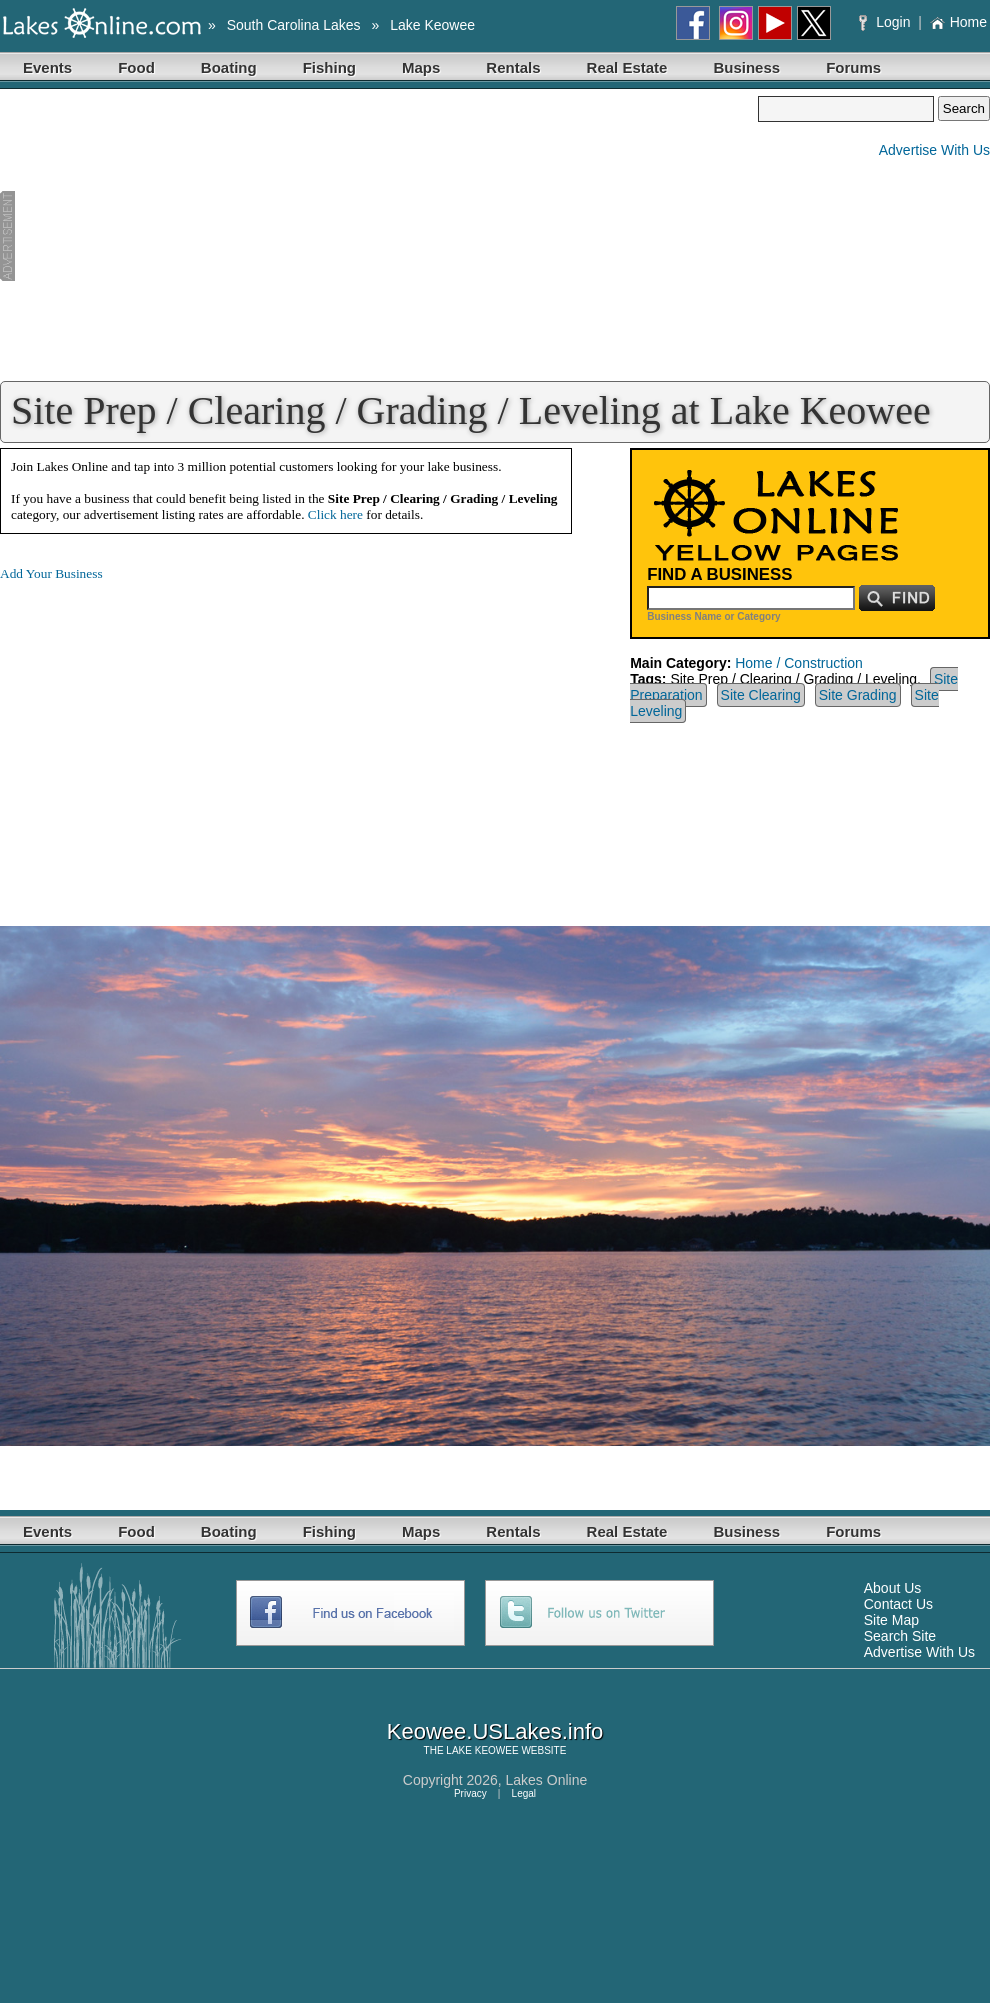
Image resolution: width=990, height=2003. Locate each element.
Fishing (329, 67)
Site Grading (858, 695)
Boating (229, 67)
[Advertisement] (379, 236)
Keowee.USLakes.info (495, 1731)
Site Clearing (761, 695)
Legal (524, 1793)
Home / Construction (799, 663)
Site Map (891, 1620)
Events (47, 67)
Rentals (513, 67)
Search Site (900, 1636)
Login (886, 22)
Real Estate (627, 67)
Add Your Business (51, 573)
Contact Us (898, 1604)
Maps (421, 67)
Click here (335, 514)
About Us (893, 1588)
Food (136, 67)
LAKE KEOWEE (482, 1750)
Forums (853, 67)
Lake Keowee (432, 25)
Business (746, 67)
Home (958, 22)
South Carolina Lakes (294, 25)
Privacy (470, 1793)
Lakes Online (547, 1780)
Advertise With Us (934, 150)
